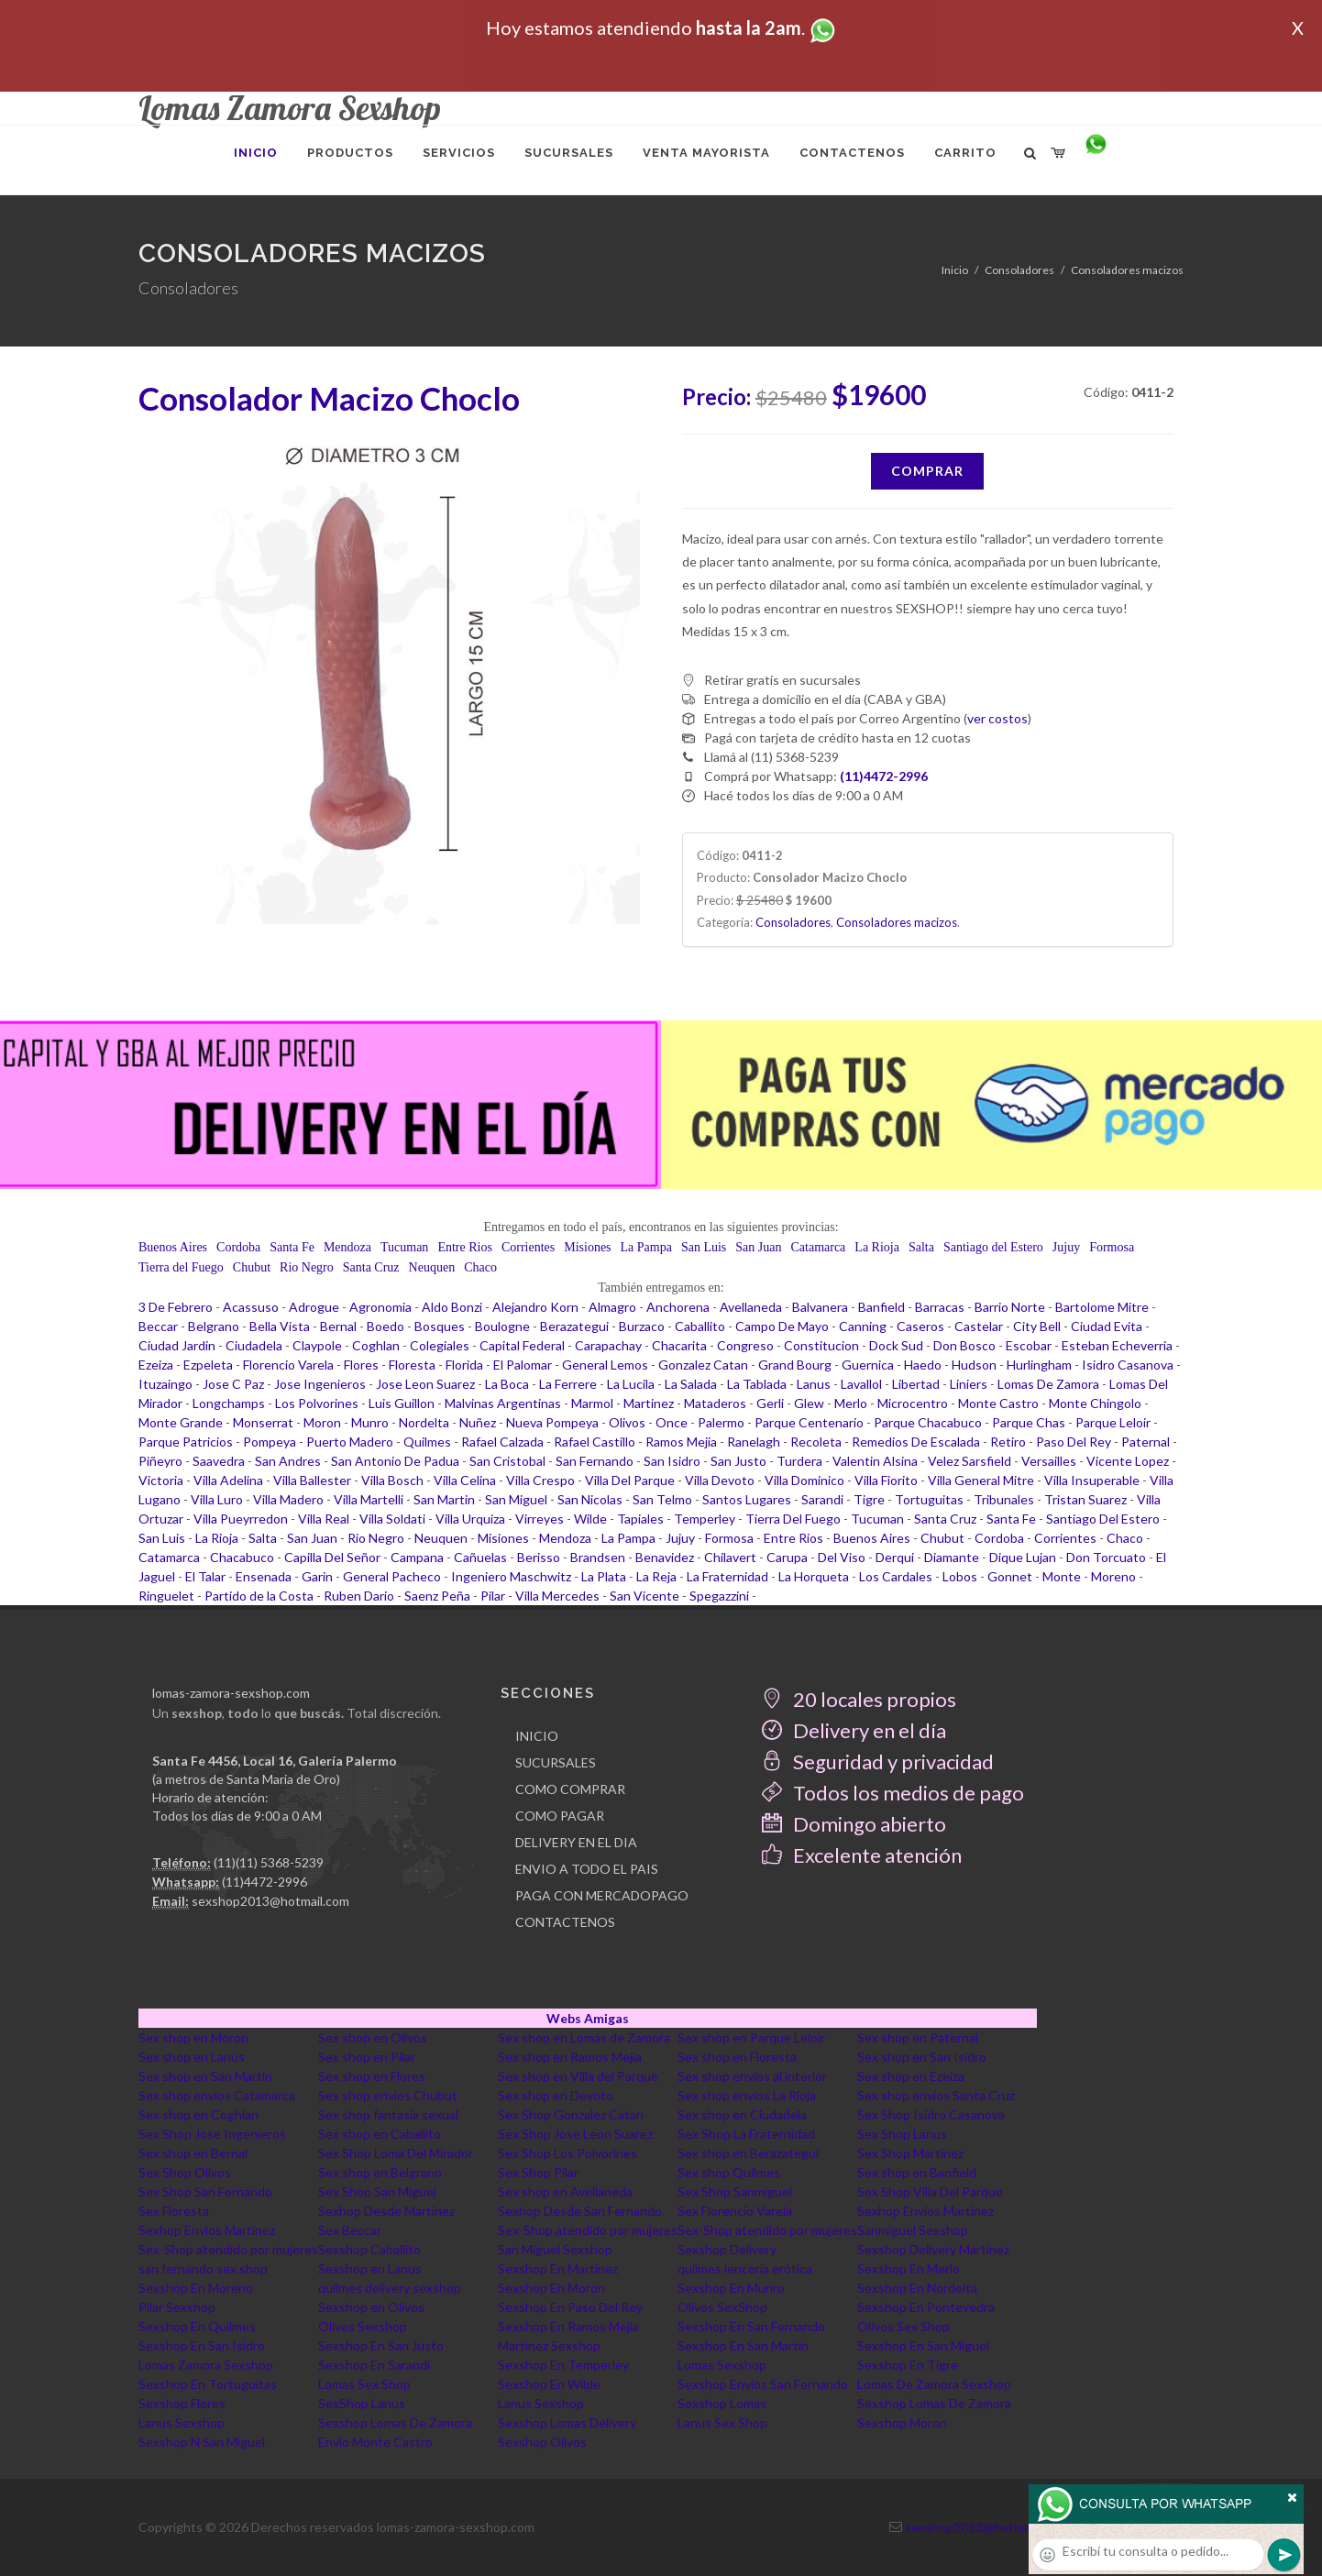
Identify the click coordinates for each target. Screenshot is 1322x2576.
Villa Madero (288, 1499)
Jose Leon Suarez (425, 1384)
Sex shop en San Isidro (921, 2056)
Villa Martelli (368, 1499)
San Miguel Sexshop (555, 2249)
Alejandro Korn (535, 1307)
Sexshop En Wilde (549, 2384)
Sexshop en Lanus (370, 2268)
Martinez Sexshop (549, 2345)
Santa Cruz (371, 1267)
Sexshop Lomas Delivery (567, 2422)
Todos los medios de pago (893, 1792)
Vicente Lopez (1127, 1461)
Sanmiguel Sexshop (912, 2230)
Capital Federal (522, 1345)
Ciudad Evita (1106, 1326)
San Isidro (672, 1461)
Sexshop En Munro (731, 2287)
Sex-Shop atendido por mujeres (588, 2230)
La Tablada (757, 1384)
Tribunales (1004, 1499)
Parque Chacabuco (928, 1422)
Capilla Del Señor (332, 1557)
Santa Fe (292, 1247)
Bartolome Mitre (1102, 1307)
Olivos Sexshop (362, 2326)
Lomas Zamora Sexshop (205, 2364)
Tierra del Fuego (181, 1267)
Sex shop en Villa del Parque (578, 2076)
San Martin (444, 1499)
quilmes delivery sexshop (389, 2287)
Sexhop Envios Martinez (925, 2210)
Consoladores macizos (1127, 270)
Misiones (587, 1247)
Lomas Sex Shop (364, 2384)
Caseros (920, 1326)
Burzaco (642, 1326)
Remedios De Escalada (916, 1441)
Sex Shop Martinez (910, 2153)
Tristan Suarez (1085, 1499)
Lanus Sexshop (541, 2403)
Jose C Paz (233, 1384)
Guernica (868, 1364)
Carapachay (608, 1345)
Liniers (968, 1384)
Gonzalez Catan (703, 1364)
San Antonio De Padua (395, 1461)
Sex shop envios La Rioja (747, 2095)
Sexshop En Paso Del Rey (570, 2307)
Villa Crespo (540, 1480)
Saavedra (219, 1461)
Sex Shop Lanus (902, 2133)
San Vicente (644, 1595)
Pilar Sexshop (176, 2307)
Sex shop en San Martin (205, 2076)
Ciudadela (254, 1345)
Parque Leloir (1113, 1422)
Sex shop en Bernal (193, 2153)
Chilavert (730, 1557)
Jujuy (1066, 1247)
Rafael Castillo (594, 1441)
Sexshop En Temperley (563, 2364)
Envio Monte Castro (375, 2441)
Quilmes (427, 1441)
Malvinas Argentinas (503, 1403)
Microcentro (912, 1403)
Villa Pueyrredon (240, 1518)
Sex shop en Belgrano (380, 2172)
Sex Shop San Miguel (377, 2191)
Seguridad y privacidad (878, 1761)
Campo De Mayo (782, 1326)
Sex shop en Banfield (916, 2172)
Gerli (770, 1403)
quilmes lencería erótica (745, 2268)
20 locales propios (859, 1699)
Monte (1061, 1576)
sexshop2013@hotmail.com (270, 1901)
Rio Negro (307, 1267)
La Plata (603, 1576)
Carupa (787, 1557)
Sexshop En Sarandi (374, 2364)
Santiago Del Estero (1103, 1518)
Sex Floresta (173, 2210)
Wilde (590, 1518)
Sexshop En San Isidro (201, 2345)
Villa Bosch (392, 1480)
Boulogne (502, 1326)
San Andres (288, 1461)
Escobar (1029, 1345)
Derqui (895, 1557)
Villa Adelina (228, 1480)
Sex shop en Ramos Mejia (570, 2056)
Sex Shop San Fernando (205, 2191)
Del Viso (841, 1557)
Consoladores (1019, 270)
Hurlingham (1039, 1364)
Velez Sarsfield (969, 1461)
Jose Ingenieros (320, 1384)
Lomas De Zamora (1048, 1384)
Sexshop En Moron (551, 2287)
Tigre (869, 1499)
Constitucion (821, 1345)
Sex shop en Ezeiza (910, 2076)
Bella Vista (279, 1326)
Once (671, 1422)
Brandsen (597, 1557)
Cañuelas (480, 1557)
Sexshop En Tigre (907, 2364)
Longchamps (229, 1403)
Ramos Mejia (681, 1441)
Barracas (939, 1307)
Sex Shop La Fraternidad (746, 2133)
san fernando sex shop (203, 2268)
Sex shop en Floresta (737, 2056)
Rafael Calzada (502, 1441)
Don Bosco (964, 1345)
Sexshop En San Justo (381, 2345)
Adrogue (314, 1307)
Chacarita (679, 1345)
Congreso (745, 1345)
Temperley (704, 1518)
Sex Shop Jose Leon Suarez (575, 2133)
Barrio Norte (1010, 1307)
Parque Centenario (809, 1422)
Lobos (959, 1576)
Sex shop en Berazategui (748, 2153)
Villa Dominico (804, 1480)
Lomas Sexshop (722, 2364)
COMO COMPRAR (570, 1789)
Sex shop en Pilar (366, 2056)
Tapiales (640, 1518)
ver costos (997, 718)
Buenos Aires (172, 1247)
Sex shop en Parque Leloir (751, 2037)
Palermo (721, 1422)
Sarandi (822, 1499)
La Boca (507, 1384)
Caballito (700, 1326)
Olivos (627, 1422)
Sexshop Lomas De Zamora (934, 2403)
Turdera (799, 1461)
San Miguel (516, 1499)
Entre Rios (464, 1247)
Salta (921, 1247)
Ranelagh (753, 1441)
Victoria (160, 1480)
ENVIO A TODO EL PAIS (586, 1869)
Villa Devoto (720, 1480)
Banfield (881, 1307)
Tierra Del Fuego (793, 1518)
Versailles (1048, 1461)
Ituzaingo (165, 1384)
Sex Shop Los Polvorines (567, 2153)
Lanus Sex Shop (722, 2422)
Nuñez (477, 1422)
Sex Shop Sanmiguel (735, 2191)
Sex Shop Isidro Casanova (931, 2114)
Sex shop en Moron (193, 2037)
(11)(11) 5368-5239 (269, 1862)
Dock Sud (896, 1345)
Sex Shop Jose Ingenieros (212, 2133)
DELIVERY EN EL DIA (576, 1842)
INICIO (536, 1736)
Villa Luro (217, 1499)
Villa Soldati (392, 1518)
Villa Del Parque (630, 1480)
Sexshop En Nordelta (917, 2287)
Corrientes (528, 1247)
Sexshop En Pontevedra (926, 2307)
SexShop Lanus (361, 2403)
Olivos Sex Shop (903, 2326)
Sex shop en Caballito (379, 2133)
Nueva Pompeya (552, 1422)
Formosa (1111, 1247)
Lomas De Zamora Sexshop (934, 2384)
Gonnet (1009, 1576)
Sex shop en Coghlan (198, 2114)
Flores (361, 1364)
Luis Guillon (402, 1403)
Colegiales (439, 1345)
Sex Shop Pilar (538, 2172)
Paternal (1145, 1441)
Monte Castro (998, 1403)
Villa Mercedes (557, 1595)
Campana (417, 1557)
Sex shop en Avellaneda (565, 2191)
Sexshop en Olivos (371, 2307)
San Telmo (662, 1499)
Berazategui (574, 1326)
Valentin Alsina (875, 1461)
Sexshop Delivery (727, 2249)
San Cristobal (507, 1461)
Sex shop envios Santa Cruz (936, 2095)
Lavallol (861, 1384)
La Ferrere (568, 1384)
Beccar (158, 1326)
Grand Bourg (795, 1364)
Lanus (814, 1384)
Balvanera (820, 1307)
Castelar (978, 1326)
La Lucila (631, 1384)
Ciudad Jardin (176, 1345)
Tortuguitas (929, 1499)
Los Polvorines (316, 1403)
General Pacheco (392, 1576)
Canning (863, 1326)
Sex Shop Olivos (184, 2172)
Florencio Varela (288, 1364)
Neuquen (432, 1267)
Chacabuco (242, 1557)
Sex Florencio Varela (735, 2210)
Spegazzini (719, 1595)
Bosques (439, 1326)
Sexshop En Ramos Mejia (568, 2326)
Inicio (955, 270)
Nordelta (424, 1422)
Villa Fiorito (886, 1480)
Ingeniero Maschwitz (511, 1576)
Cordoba (238, 1247)
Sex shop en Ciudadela (742, 2114)
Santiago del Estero (993, 1247)
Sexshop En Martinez (558, 2268)
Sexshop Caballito (369, 2249)
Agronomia (380, 1307)
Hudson (974, 1364)
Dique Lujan (1022, 1557)
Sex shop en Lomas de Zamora (584, 2037)
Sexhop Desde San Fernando (580, 2210)
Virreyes (539, 1518)
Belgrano (213, 1326)
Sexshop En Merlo (908, 2268)
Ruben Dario (359, 1595)
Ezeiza (155, 1364)
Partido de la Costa (259, 1595)
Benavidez (664, 1557)
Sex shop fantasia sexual (388, 2114)
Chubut (251, 1267)
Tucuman (404, 1247)
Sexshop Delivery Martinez (933, 2249)
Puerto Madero (349, 1441)
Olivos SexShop (722, 2307)
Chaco (480, 1267)
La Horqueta (813, 1576)
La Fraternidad (727, 1576)
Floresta (412, 1364)
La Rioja (876, 1247)
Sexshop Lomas (722, 2403)
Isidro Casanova (1127, 1364)
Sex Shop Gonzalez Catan (571, 2114)
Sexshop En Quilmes (197, 2326)
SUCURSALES (555, 1762)
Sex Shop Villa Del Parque (930, 2191)
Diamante (951, 1557)
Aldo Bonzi (452, 1307)
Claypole (317, 1345)
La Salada (691, 1384)
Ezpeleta (208, 1364)
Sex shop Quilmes (729, 2172)
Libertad (916, 1384)
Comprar (927, 471)
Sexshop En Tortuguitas (207, 2384)
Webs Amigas (587, 2018)
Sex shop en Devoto (555, 2095)
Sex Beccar (349, 2230)
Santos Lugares (746, 1499)
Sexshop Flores (182, 2403)
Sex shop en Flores (371, 2076)
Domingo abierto (854, 1823)
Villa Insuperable (1092, 1480)
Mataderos (715, 1403)
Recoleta (816, 1441)
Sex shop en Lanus (191, 2056)
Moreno (1113, 1576)
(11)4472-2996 (264, 1881)
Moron (322, 1422)
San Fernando (594, 1461)
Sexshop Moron (902, 2422)
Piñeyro (160, 1461)
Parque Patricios (185, 1441)
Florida (464, 1364)
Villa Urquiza (470, 1518)
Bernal (338, 1326)
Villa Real (323, 1518)
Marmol (592, 1403)
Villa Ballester (312, 1480)
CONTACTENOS (565, 1922)
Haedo (923, 1364)
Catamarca (817, 1247)
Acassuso (251, 1307)
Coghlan (376, 1345)
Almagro (612, 1307)
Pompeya (269, 1441)
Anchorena (678, 1307)
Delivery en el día (854, 1730)
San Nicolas (589, 1499)
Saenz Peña (437, 1595)
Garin (317, 1576)
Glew (809, 1403)
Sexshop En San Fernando (751, 2326)
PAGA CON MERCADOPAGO (602, 1895)
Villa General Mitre (981, 1480)
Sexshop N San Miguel (201, 2441)
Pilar (492, 1595)
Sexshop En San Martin (743, 2345)
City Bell (1037, 1326)
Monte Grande (180, 1422)
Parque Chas (1028, 1422)
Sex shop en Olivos (372, 2037)
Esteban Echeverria (1117, 1345)
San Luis (703, 1247)
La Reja (656, 1576)
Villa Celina (465, 1480)
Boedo (385, 1326)
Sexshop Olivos (542, 2441)
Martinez (648, 1403)
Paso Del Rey (1073, 1441)
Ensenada (264, 1576)
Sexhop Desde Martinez (386, 2210)
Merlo (850, 1403)
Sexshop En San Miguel (923, 2345)
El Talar (205, 1576)
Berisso (538, 1557)
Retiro (1008, 1441)
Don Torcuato (1106, 1557)
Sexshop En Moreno (195, 2287)
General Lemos (605, 1364)
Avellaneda (751, 1307)
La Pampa (646, 1247)
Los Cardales (895, 1576)
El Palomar (522, 1364)
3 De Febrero (175, 1307)
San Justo (738, 1461)
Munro (370, 1422)
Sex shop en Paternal (917, 2037)
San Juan (758, 1247)
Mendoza (347, 1247)
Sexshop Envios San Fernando (763, 2384)
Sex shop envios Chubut (387, 2095)
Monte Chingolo (1095, 1403)
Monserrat (263, 1422)
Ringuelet (166, 1595)
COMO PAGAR (559, 1815)
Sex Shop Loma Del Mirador (395, 2153)
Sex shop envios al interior (752, 2076)
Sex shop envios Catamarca (216, 2095)
